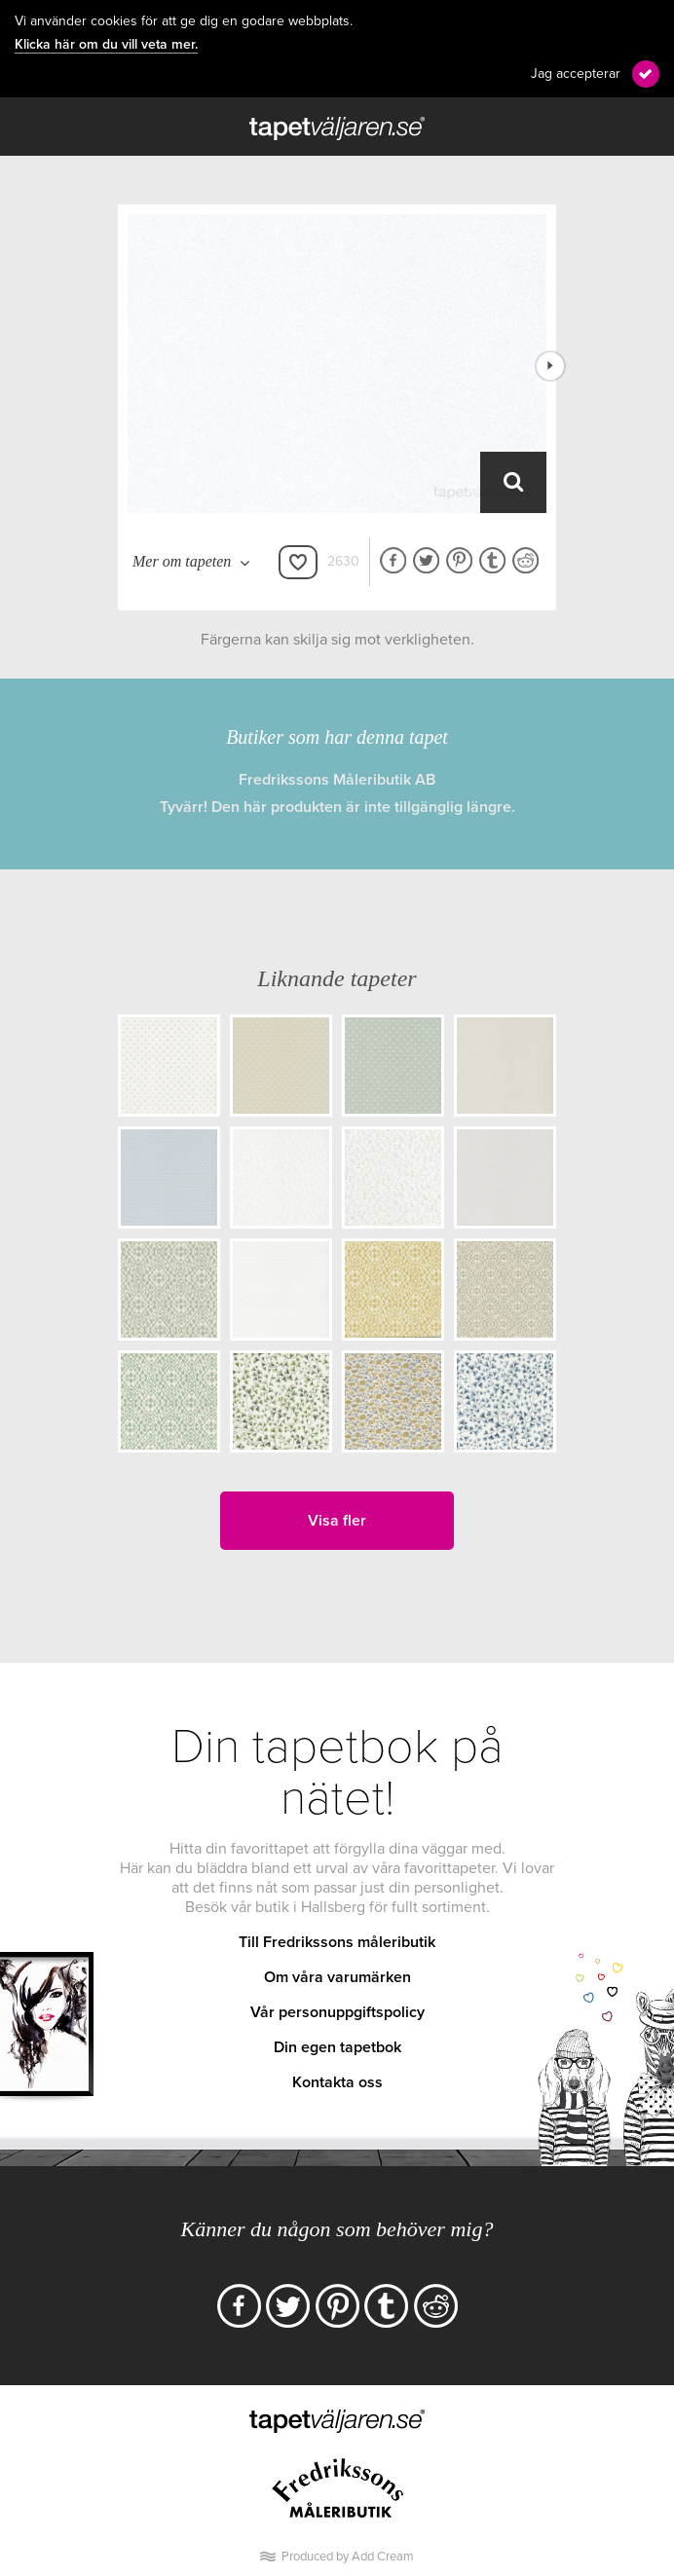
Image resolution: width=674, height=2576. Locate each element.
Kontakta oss (337, 2082)
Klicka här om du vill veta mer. (106, 45)
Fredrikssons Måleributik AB (337, 780)
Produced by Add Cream (347, 2556)
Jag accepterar (575, 73)
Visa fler (337, 1520)
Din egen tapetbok (337, 2047)
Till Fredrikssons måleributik (337, 1942)
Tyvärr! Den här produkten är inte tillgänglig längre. (337, 807)
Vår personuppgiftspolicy (337, 2012)
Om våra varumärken (337, 1977)
